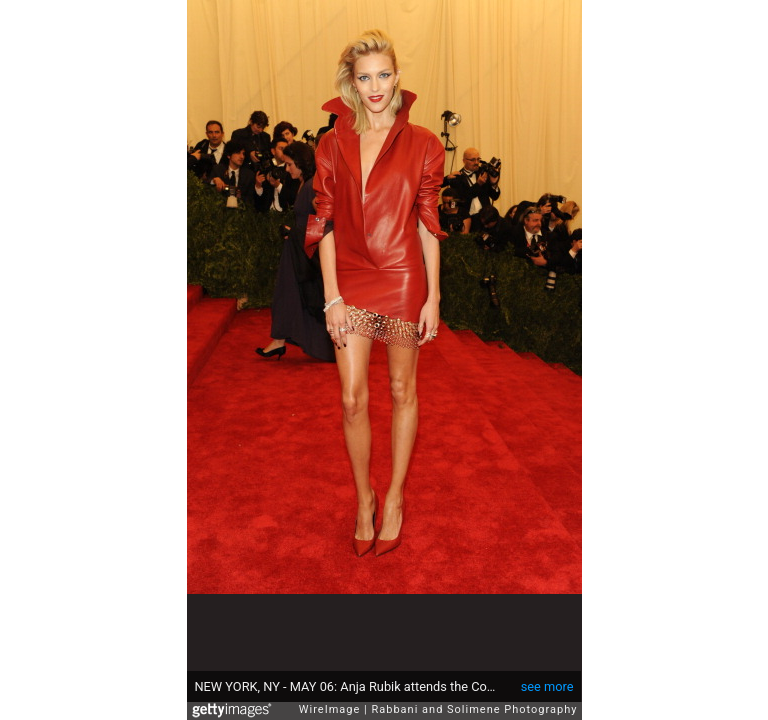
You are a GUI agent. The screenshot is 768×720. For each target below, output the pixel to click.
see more (547, 686)
